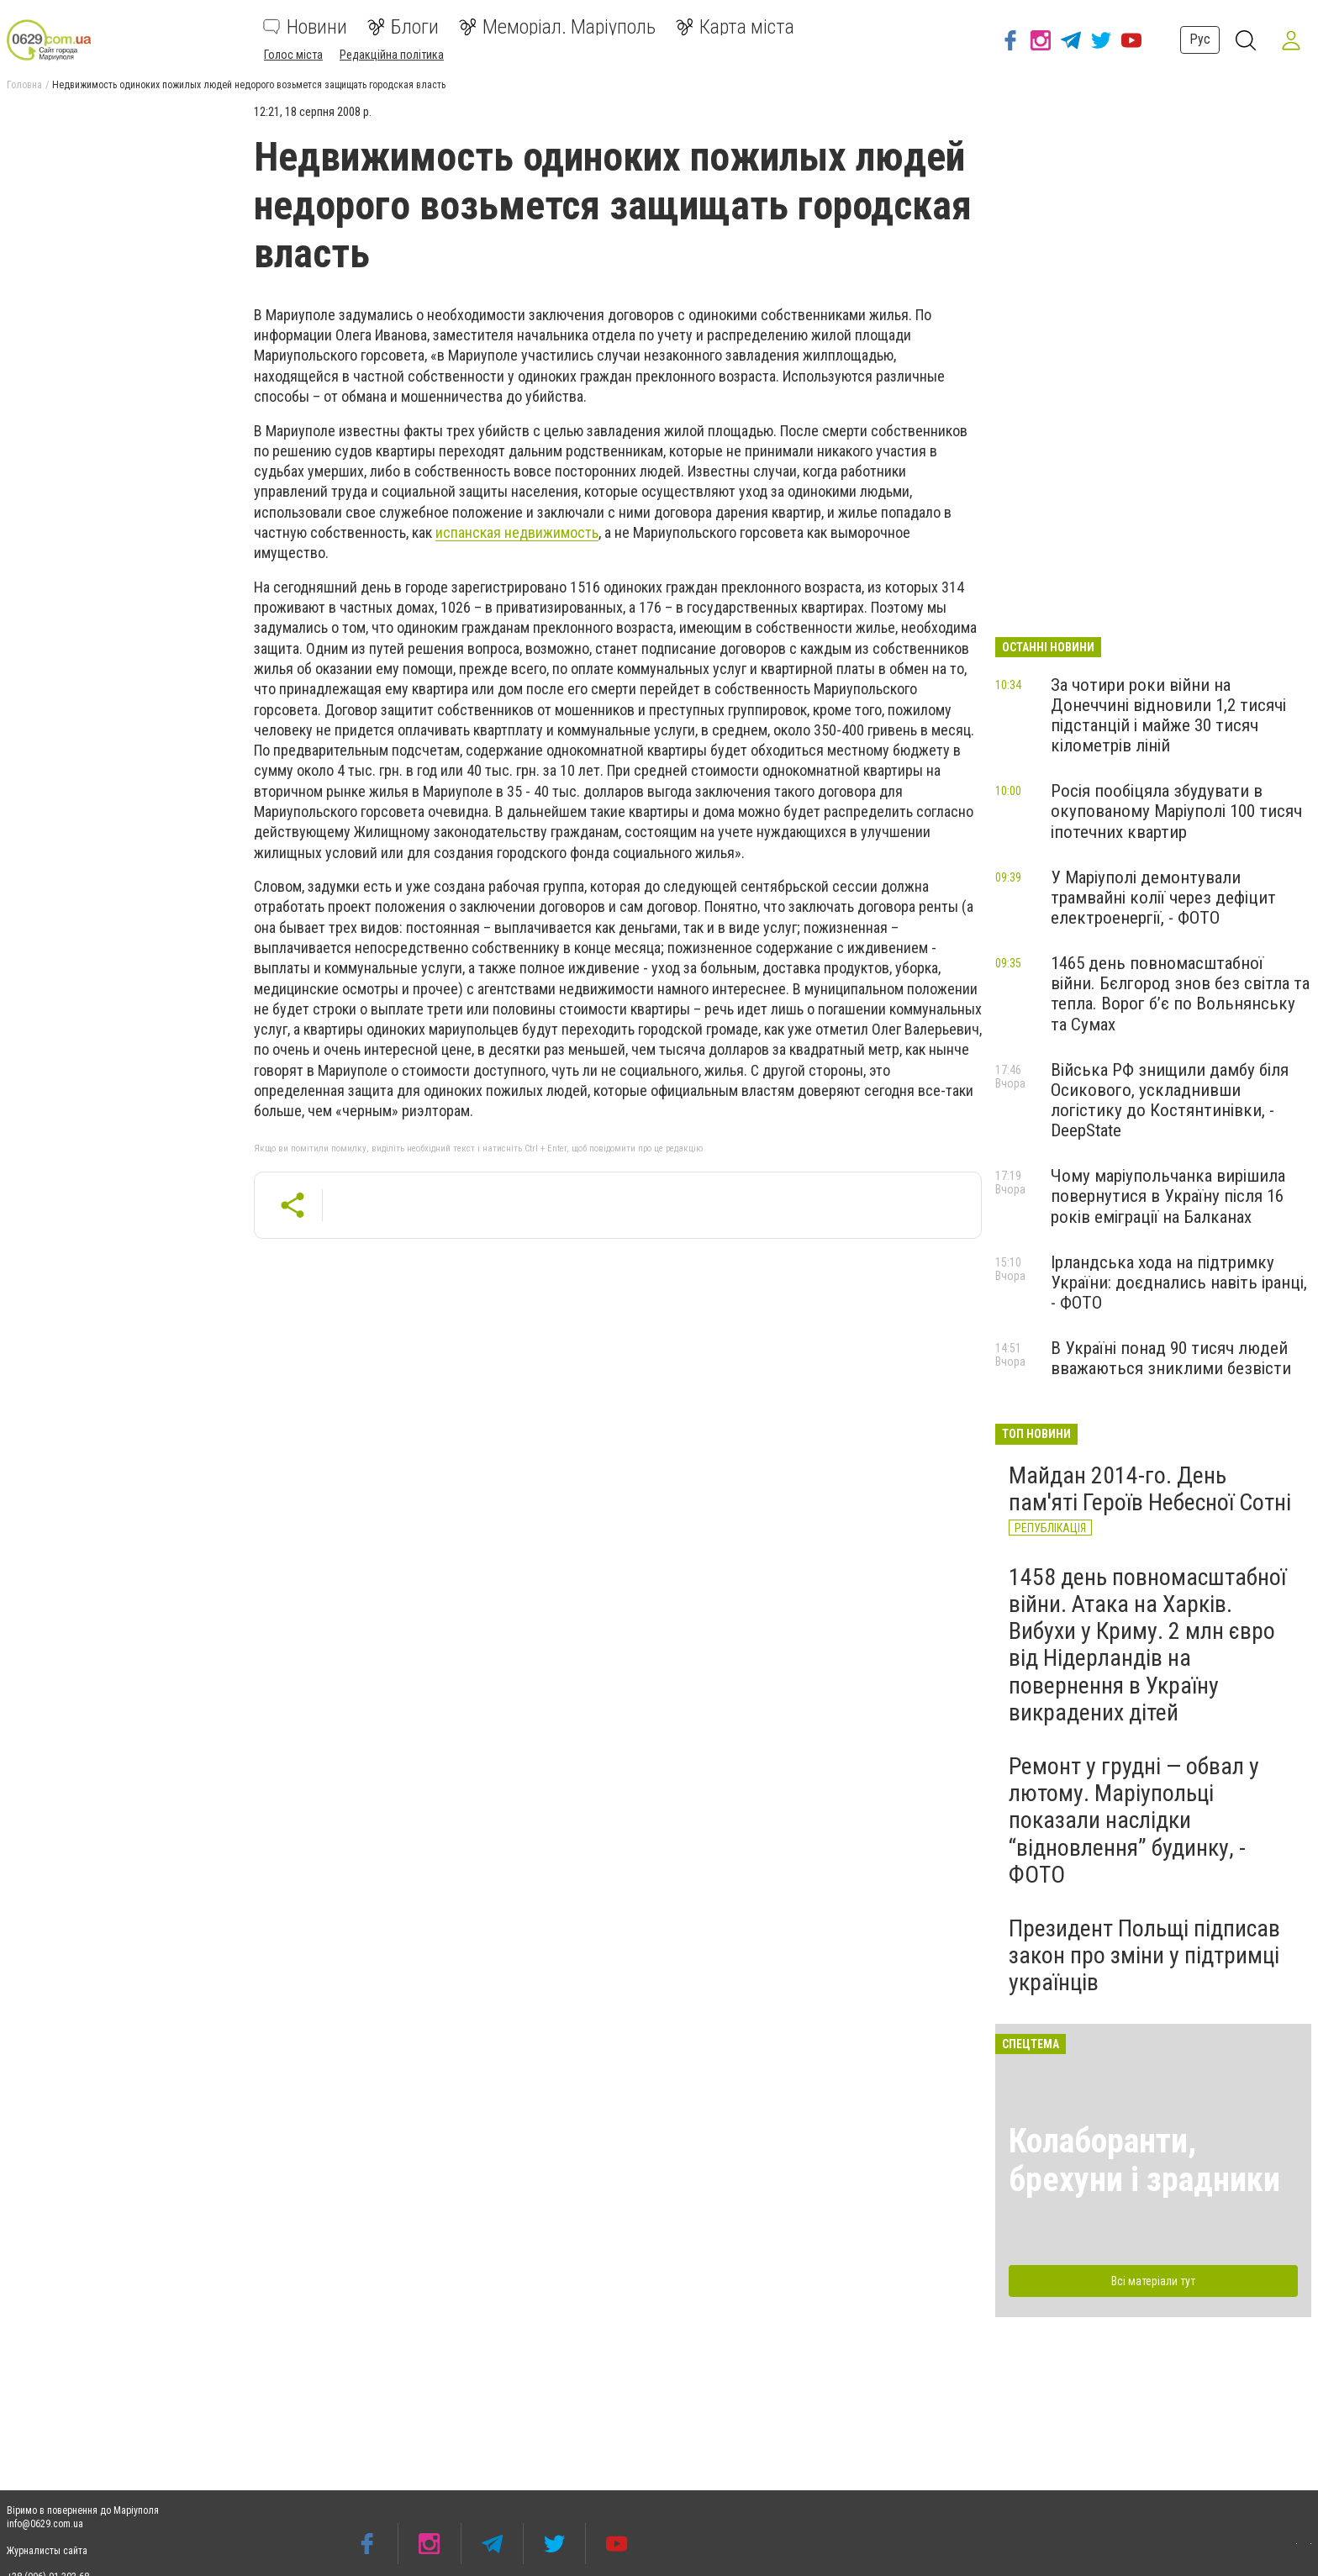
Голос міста (293, 54)
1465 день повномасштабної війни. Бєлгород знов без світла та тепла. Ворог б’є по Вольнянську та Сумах (1180, 993)
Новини (305, 26)
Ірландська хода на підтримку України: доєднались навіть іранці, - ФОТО (1179, 1282)
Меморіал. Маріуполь (557, 26)
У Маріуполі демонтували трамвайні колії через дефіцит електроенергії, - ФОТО (1163, 897)
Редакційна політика (392, 54)
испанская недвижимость (516, 532)
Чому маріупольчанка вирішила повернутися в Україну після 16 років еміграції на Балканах (1168, 1196)
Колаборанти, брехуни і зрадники (1144, 2160)
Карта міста (735, 26)
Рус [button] (1197, 39)
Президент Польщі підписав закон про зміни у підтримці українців (1144, 1955)
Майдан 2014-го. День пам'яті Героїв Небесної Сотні (1150, 1489)
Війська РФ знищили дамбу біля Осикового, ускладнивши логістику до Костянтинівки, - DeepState (1170, 1100)
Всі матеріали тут (1153, 2281)
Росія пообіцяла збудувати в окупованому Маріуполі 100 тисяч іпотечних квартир (1176, 811)
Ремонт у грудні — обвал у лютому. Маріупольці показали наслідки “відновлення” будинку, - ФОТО (1134, 1820)
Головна (24, 85)
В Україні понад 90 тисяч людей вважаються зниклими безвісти (1171, 1358)
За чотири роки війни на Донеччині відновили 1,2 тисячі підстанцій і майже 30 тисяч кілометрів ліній (1168, 715)
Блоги (403, 26)
